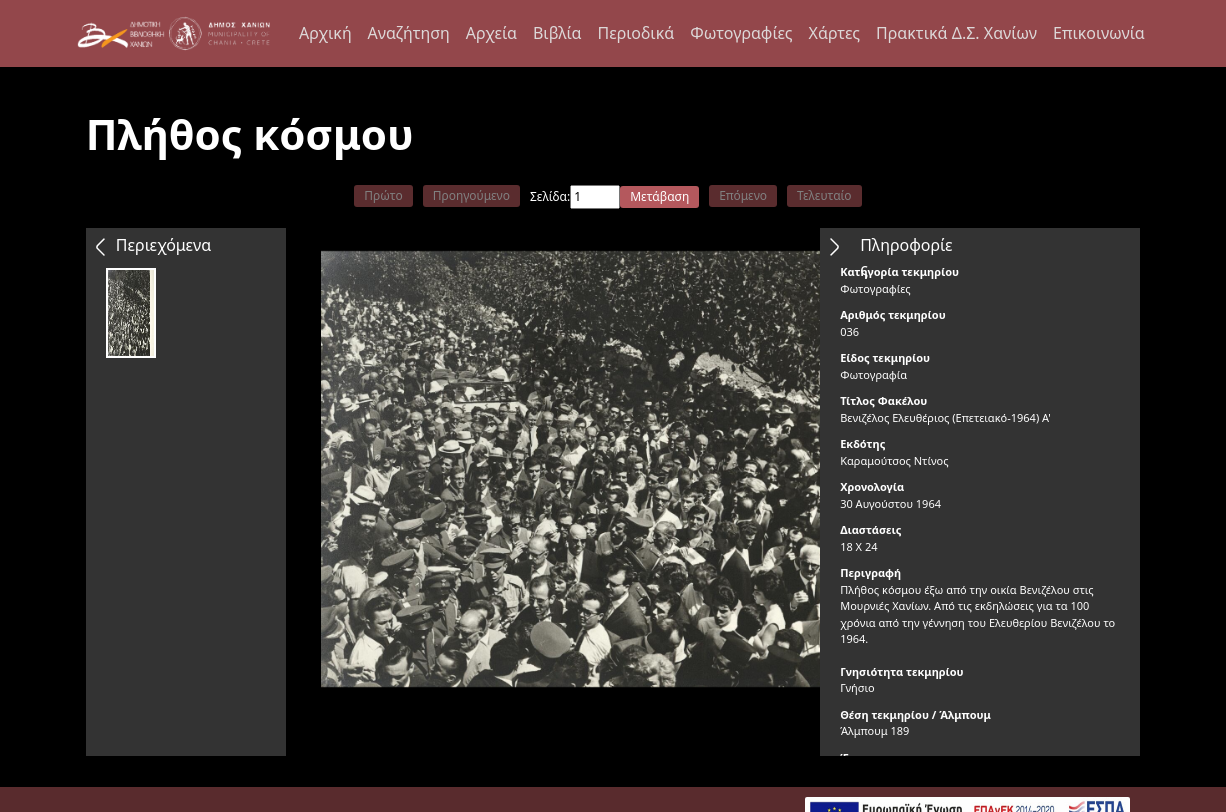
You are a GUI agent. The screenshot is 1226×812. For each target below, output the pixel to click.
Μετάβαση (659, 196)
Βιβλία (557, 33)
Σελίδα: (550, 196)
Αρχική (325, 33)
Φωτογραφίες (741, 33)
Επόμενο (743, 195)
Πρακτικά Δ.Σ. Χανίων (956, 33)
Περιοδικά (635, 33)
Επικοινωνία (1099, 33)
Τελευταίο (824, 195)
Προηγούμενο (471, 195)
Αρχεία (491, 33)
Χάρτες (834, 33)
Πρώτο (383, 195)
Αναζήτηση (409, 33)
